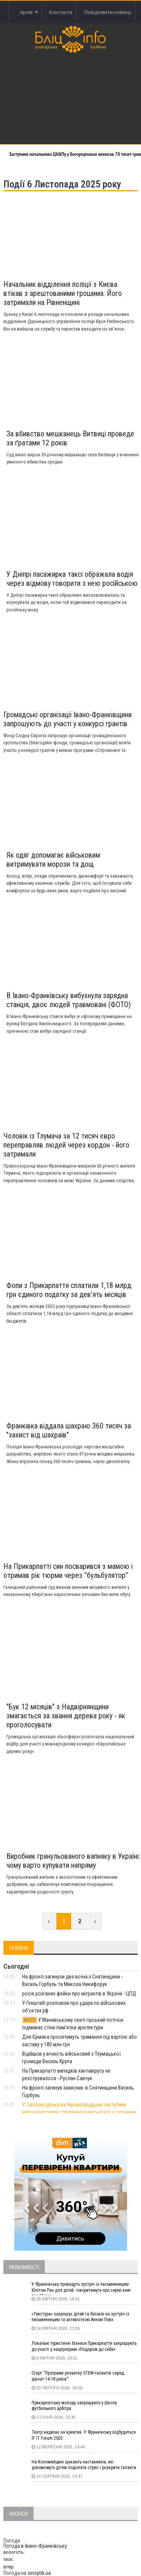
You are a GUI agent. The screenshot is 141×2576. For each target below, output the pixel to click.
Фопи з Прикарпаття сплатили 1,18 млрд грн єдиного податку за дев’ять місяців (68, 1290)
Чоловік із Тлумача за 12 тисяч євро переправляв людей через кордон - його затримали (66, 1144)
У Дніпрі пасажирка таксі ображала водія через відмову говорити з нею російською (72, 579)
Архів (29, 12)
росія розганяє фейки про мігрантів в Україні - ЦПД (79, 1994)
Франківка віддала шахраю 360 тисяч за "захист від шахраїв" (68, 1430)
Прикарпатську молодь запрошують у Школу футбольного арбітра (74, 2405)
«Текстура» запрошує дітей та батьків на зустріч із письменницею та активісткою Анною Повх (80, 2317)
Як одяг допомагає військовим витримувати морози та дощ (53, 860)
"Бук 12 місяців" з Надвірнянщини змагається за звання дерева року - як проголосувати (65, 1715)
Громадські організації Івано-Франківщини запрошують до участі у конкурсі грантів (67, 719)
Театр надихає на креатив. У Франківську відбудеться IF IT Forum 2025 (84, 2435)
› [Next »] (95, 1921)
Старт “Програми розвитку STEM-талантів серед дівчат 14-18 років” (78, 2376)
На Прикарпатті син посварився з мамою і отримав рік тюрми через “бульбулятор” (68, 1571)
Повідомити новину (108, 12)
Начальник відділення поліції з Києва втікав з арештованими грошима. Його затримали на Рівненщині (62, 293)
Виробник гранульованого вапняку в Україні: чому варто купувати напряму (73, 1861)
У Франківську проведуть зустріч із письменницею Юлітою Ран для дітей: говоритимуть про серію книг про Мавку (81, 2288)
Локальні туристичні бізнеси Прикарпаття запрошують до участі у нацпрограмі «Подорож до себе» (84, 2346)
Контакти (60, 12)
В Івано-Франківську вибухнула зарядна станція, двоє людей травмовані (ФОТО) (68, 1000)
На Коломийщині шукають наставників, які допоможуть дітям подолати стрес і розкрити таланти (84, 2465)
